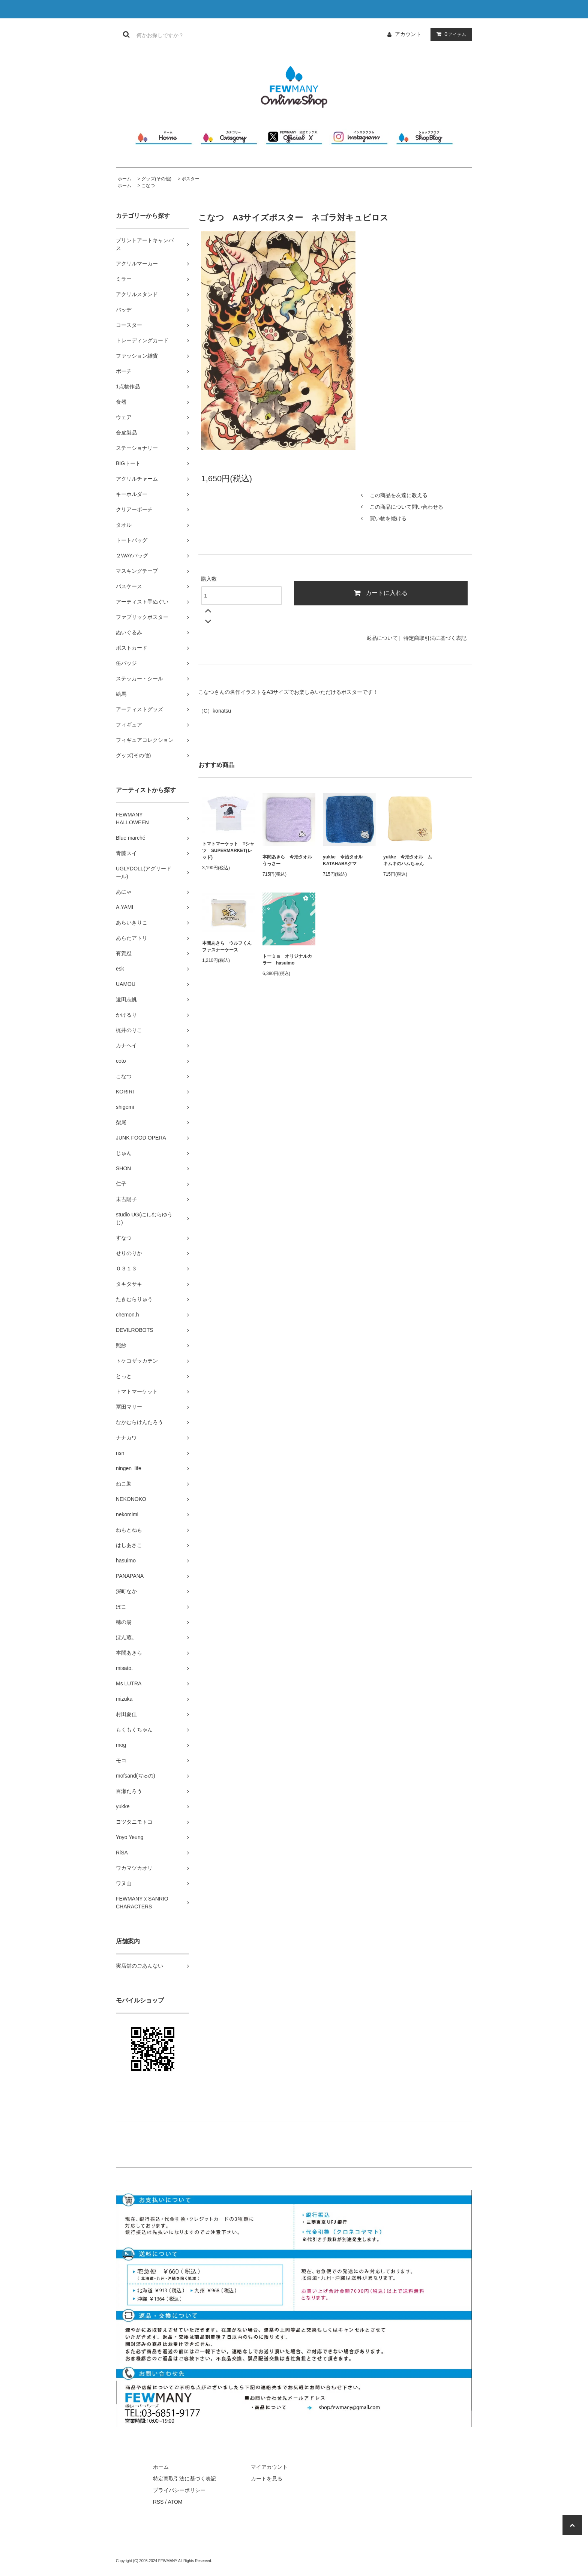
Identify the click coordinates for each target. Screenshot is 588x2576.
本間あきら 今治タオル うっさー (288, 860)
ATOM (175, 2502)
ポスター (191, 178)
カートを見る (266, 2479)
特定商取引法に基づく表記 (435, 638)
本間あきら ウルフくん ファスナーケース (228, 947)
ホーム (124, 178)
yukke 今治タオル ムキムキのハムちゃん (407, 860)
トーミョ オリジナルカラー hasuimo (287, 960)
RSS (158, 2502)
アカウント (408, 34)
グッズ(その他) (156, 178)
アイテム (449, 34)
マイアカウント (269, 2467)
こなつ (148, 185)
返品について (382, 638)
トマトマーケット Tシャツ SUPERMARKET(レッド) (228, 850)
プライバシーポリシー (179, 2490)
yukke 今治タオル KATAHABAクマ (345, 860)
